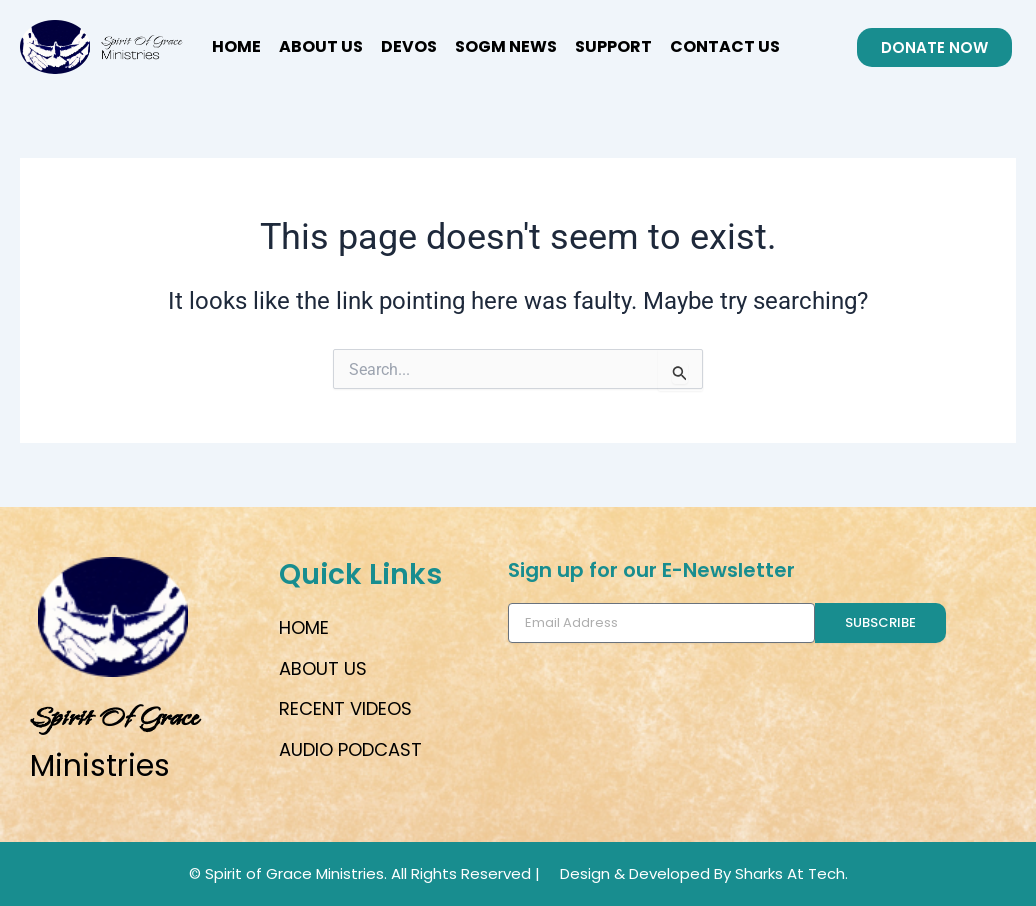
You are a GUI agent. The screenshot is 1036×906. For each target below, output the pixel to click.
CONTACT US (725, 46)
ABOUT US (321, 46)
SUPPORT (613, 46)
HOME (236, 46)
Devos (409, 46)
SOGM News (506, 46)
